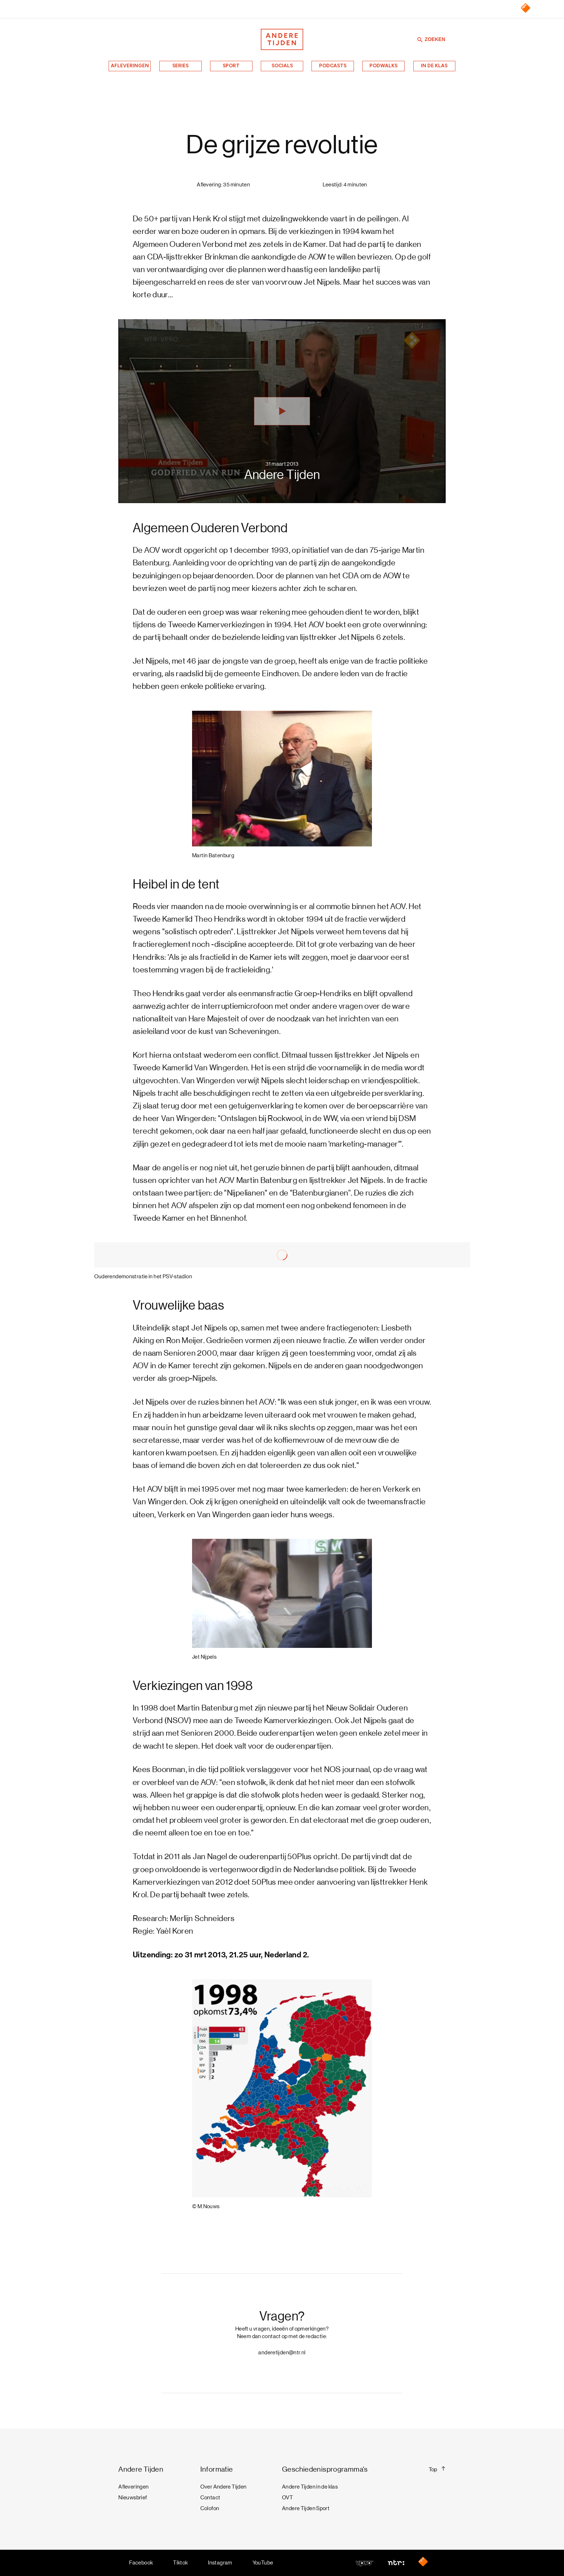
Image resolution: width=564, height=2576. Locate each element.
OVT (287, 2497)
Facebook (141, 2562)
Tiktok (180, 2562)
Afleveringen (130, 65)
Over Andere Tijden (223, 2487)
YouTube (263, 2562)
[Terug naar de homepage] (282, 39)
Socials (282, 65)
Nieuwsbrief (132, 2497)
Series (180, 65)
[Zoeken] (420, 39)
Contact (210, 2497)
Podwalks (383, 65)
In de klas (434, 65)
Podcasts (332, 65)
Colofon (209, 2508)
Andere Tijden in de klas (310, 2487)
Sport (231, 65)
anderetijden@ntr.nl (281, 2352)
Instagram (220, 2562)
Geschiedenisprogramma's (325, 2469)
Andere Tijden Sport (305, 2508)
